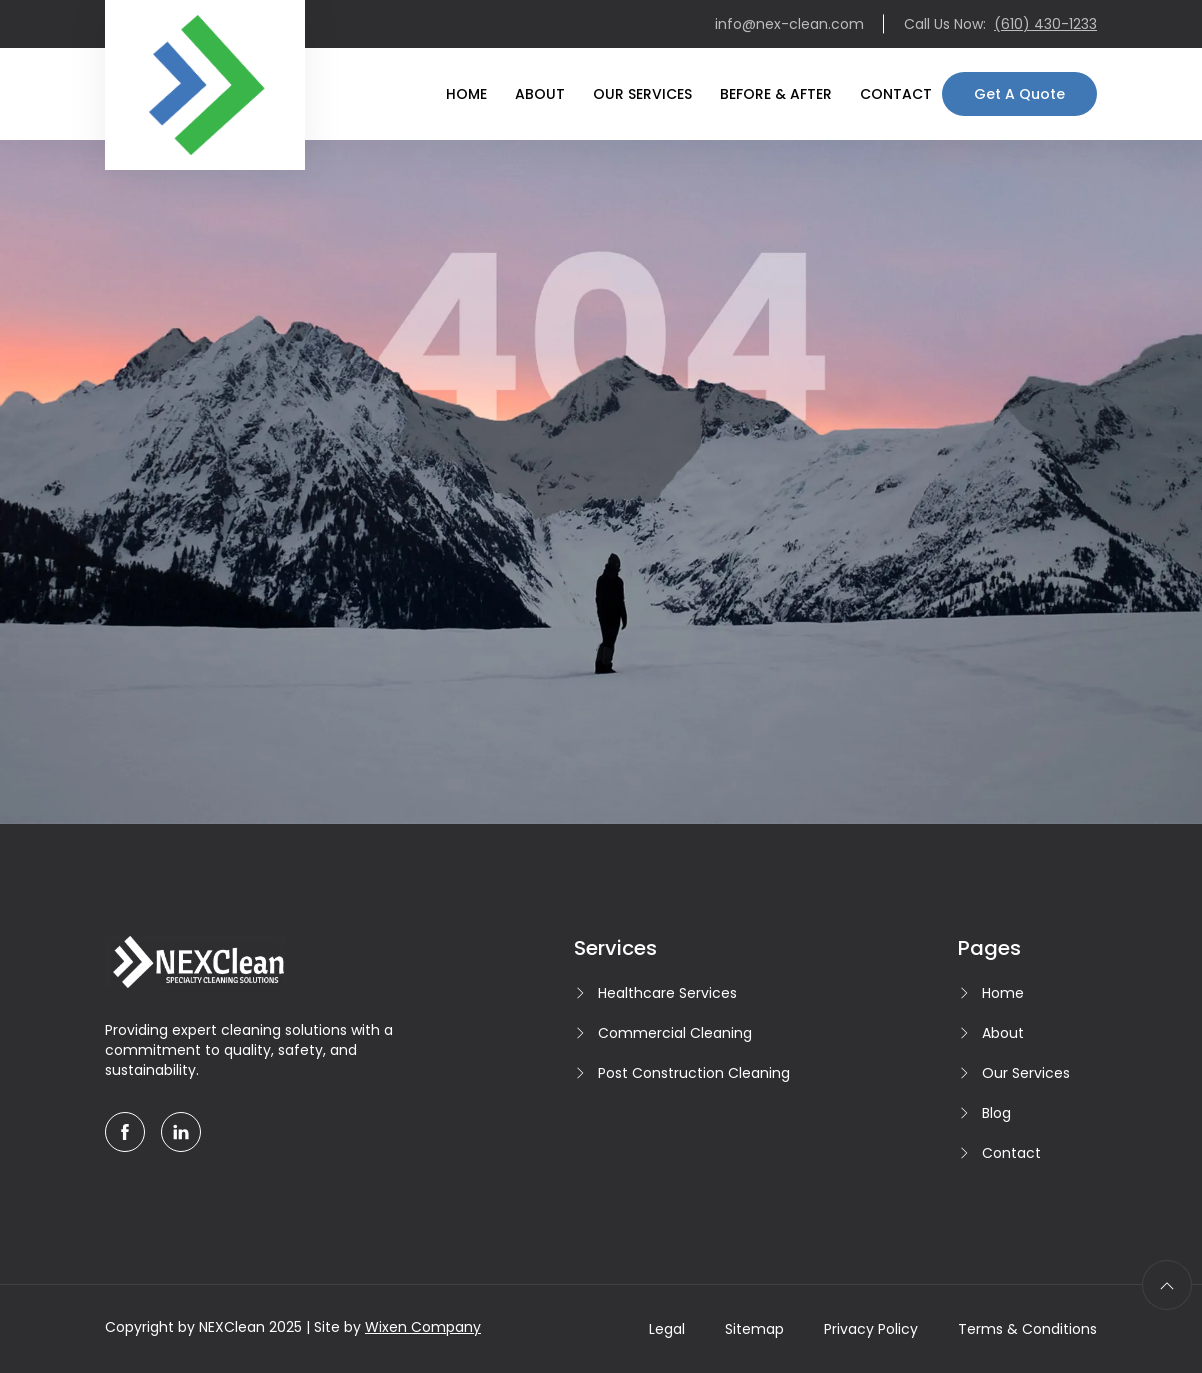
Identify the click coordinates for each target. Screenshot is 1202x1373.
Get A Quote (1019, 94)
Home (466, 94)
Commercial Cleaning (675, 1033)
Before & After (776, 94)
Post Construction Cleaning (694, 1073)
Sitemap (754, 1329)
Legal (667, 1329)
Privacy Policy (871, 1329)
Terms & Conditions (1027, 1329)
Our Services (642, 94)
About (540, 94)
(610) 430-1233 (1045, 24)
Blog (996, 1113)
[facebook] (125, 1132)
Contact (896, 94)
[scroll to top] (1167, 1285)
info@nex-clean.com (789, 24)
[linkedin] (181, 1132)
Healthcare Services (667, 993)
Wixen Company (423, 1327)
